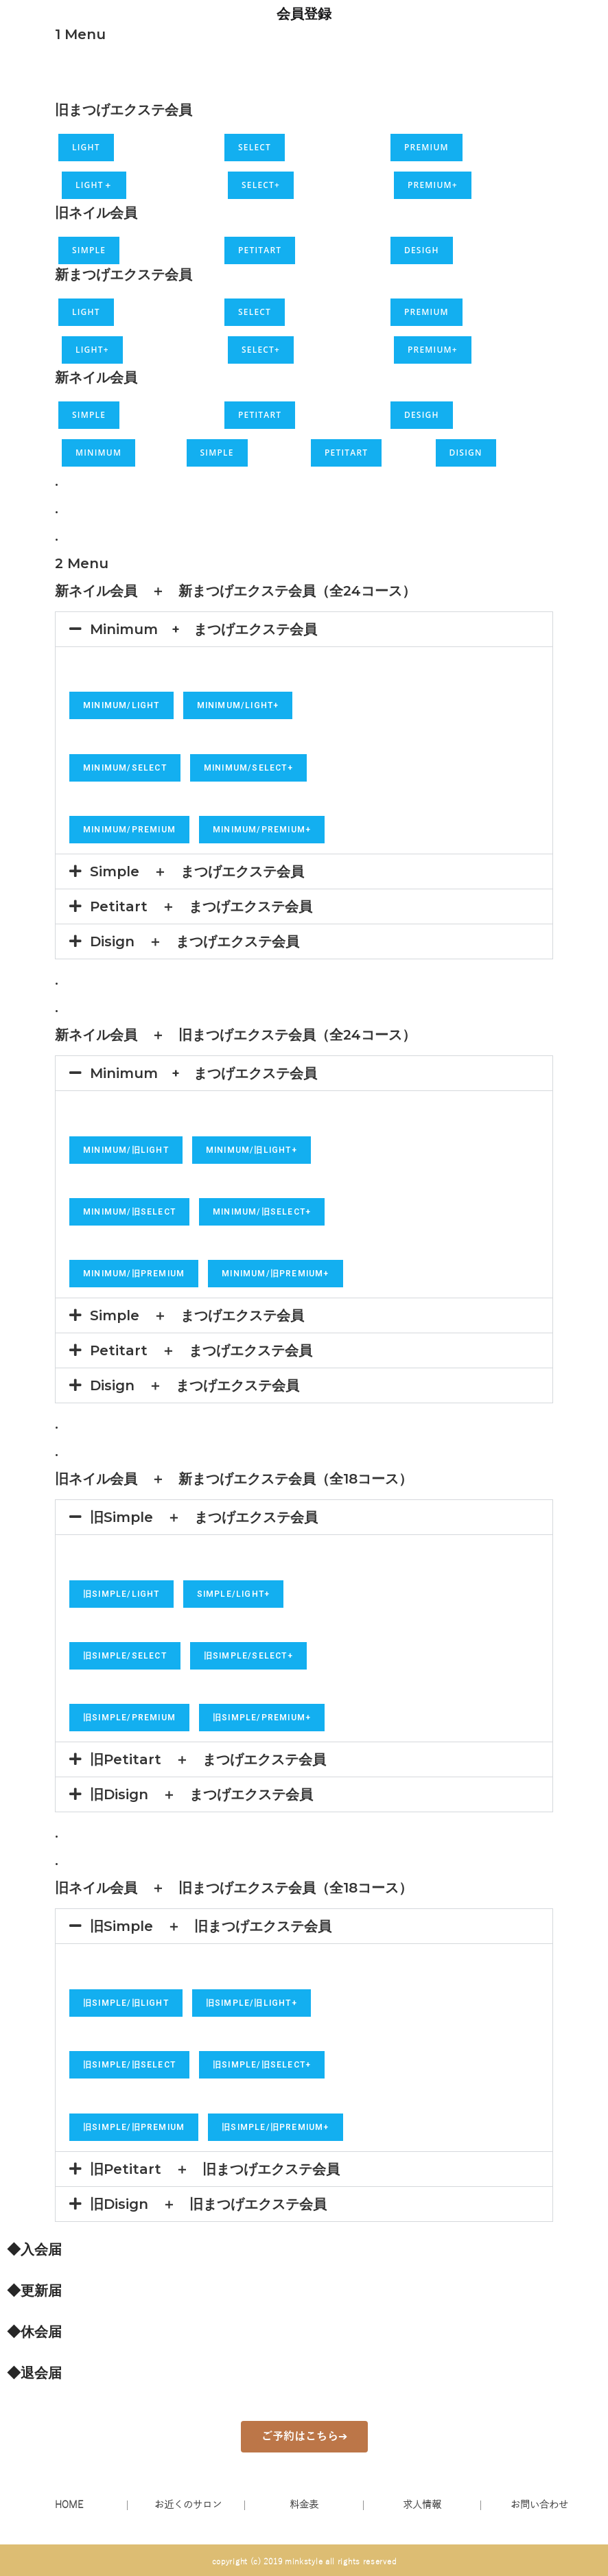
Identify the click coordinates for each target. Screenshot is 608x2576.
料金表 (304, 2505)
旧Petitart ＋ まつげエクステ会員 (208, 1759)
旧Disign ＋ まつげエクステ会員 (201, 1794)
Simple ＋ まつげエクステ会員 (197, 871)
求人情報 (422, 2505)
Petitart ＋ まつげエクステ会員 (201, 906)
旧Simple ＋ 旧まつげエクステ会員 (210, 1926)
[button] (304, 629)
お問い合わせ (539, 2505)
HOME (69, 2505)
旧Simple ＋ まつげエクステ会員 (204, 1517)
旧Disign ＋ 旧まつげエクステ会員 (208, 2204)
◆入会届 (34, 2249)
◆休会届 (34, 2331)
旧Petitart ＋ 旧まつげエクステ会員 (215, 2169)
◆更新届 (34, 2290)
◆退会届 (34, 2373)
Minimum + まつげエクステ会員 (203, 629)
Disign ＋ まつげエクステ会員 (194, 941)
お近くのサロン (188, 2505)
